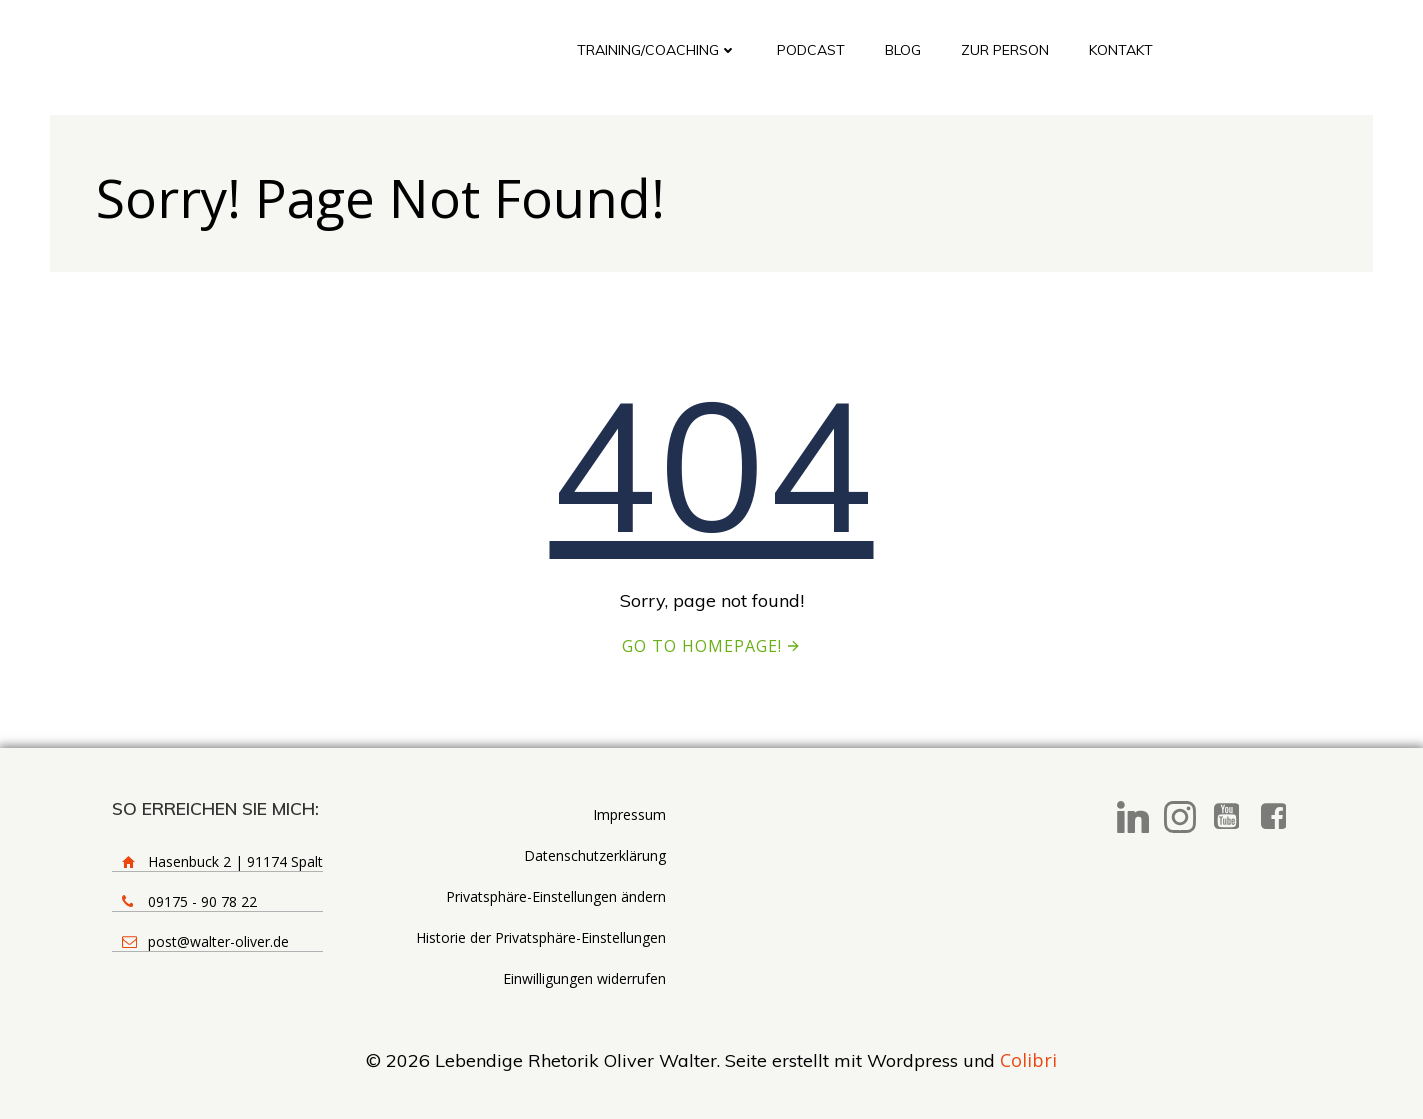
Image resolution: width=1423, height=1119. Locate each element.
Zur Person (1005, 50)
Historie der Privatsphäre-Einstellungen (541, 937)
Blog (903, 50)
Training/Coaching (657, 50)
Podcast (811, 50)
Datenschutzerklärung (595, 855)
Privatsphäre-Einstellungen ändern (556, 896)
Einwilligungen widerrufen (584, 978)
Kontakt (1121, 50)
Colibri (1028, 1060)
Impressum (629, 814)
